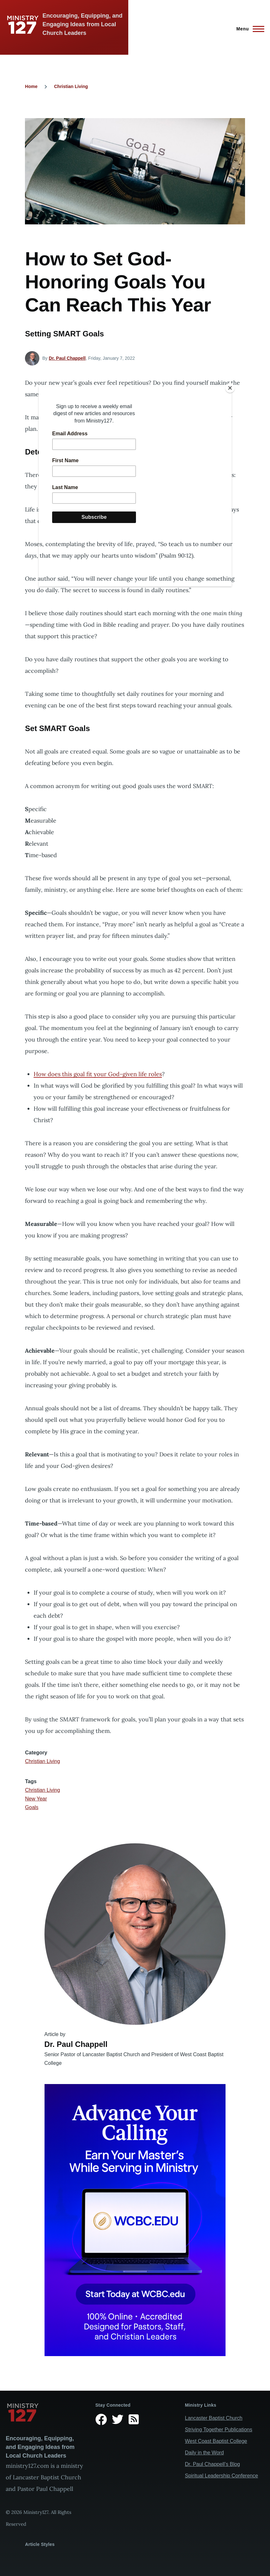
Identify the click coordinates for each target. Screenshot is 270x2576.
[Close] (230, 388)
